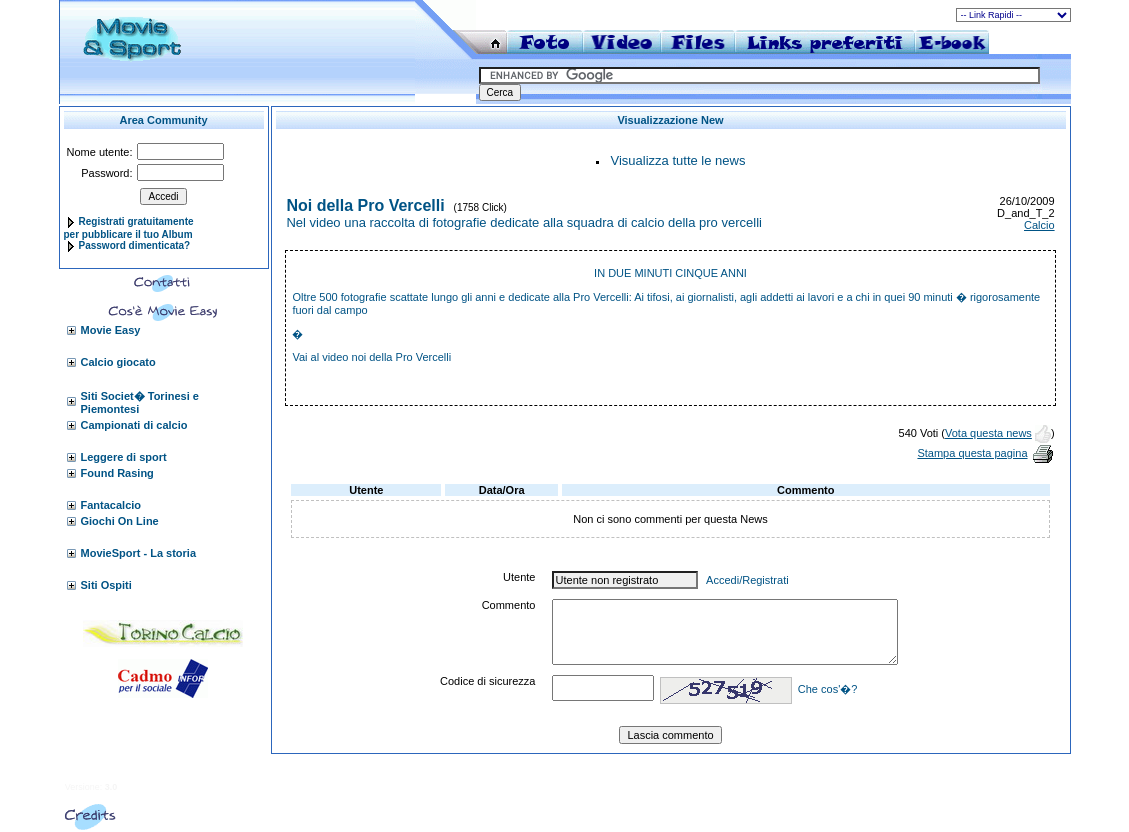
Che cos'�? (828, 689)
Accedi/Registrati (747, 580)
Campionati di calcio (134, 425)
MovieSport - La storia (139, 553)
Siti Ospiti (106, 585)
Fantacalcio (111, 505)
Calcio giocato (118, 362)
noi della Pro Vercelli (402, 357)
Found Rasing (117, 473)
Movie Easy (111, 330)
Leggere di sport (124, 457)
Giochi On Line (120, 521)
